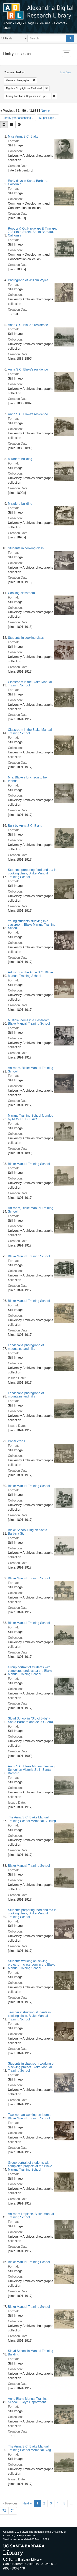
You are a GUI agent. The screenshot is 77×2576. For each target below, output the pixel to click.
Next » (45, 110)
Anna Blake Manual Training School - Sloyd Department (28, 2400)
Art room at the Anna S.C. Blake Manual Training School (30, 974)
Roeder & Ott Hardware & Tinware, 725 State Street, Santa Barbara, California (32, 232)
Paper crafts (16, 1441)
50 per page (48, 117)
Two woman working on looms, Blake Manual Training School (29, 2116)
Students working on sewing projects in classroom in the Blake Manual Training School (31, 1964)
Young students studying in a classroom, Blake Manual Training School (31, 924)
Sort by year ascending (18, 117)
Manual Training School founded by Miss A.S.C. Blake (30, 1117)
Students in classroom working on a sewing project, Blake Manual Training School (31, 2067)
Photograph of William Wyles (28, 280)
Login (7, 27)
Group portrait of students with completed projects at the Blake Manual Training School (30, 1671)
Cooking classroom (21, 593)
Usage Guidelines (37, 23)
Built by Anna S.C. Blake (25, 825)
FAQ (18, 23)
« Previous (10, 2503)
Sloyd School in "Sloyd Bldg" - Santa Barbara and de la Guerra (30, 1720)
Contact (59, 23)
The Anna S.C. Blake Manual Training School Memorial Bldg (29, 2448)
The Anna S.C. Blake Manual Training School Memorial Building (32, 1819)
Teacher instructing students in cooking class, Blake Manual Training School (29, 2016)
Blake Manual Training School (29, 1164)
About (7, 23)
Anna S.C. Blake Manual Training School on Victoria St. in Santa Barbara (31, 1770)
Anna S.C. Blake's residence (28, 325)
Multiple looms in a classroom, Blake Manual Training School (29, 1021)
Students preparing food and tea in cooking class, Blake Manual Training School (32, 873)
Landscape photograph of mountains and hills (26, 1346)
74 (12, 2510)
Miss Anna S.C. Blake (23, 136)
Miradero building (20, 459)
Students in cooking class (26, 548)
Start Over (65, 72)
